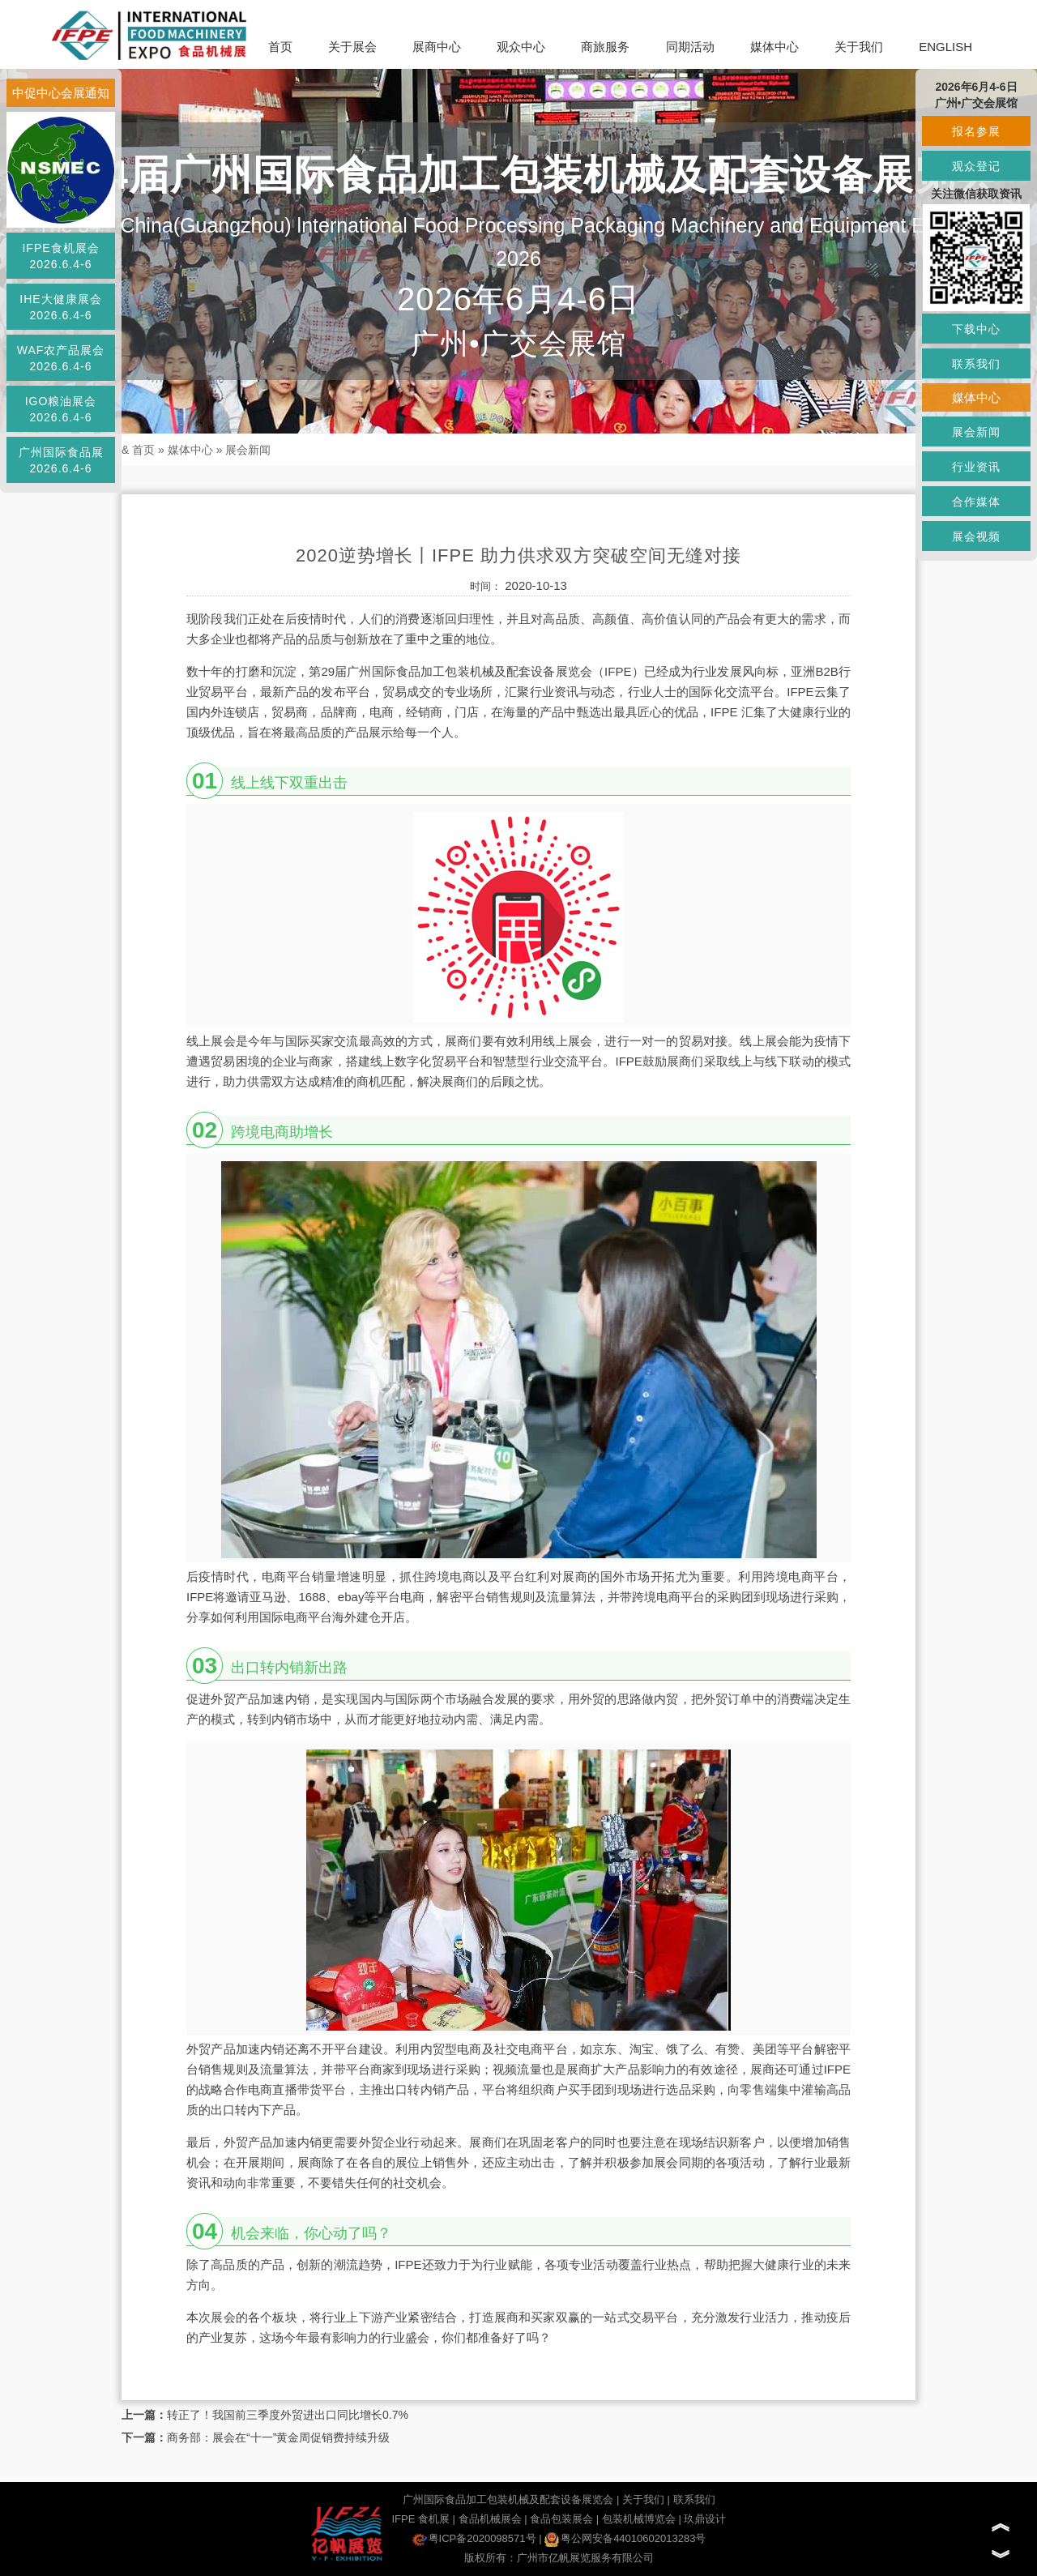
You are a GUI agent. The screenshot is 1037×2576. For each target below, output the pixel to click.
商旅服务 (605, 46)
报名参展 (976, 131)
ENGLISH (945, 46)
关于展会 (352, 46)
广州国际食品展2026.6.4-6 (61, 460)
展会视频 (976, 536)
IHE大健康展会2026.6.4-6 (60, 307)
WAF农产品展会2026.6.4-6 (61, 358)
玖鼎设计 (705, 2519)
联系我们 (694, 2499)
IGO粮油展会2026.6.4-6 (61, 409)
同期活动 (690, 46)
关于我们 (858, 46)
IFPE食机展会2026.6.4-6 (60, 256)
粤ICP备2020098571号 (474, 2538)
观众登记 (976, 166)
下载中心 (976, 329)
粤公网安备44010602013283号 (625, 2538)
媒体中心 (774, 46)
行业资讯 (976, 466)
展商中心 (436, 46)
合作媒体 (976, 501)
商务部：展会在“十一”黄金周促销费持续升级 (278, 2437)
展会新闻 (248, 449)
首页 (280, 46)
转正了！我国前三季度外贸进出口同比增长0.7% (287, 2414)
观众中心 (521, 46)
